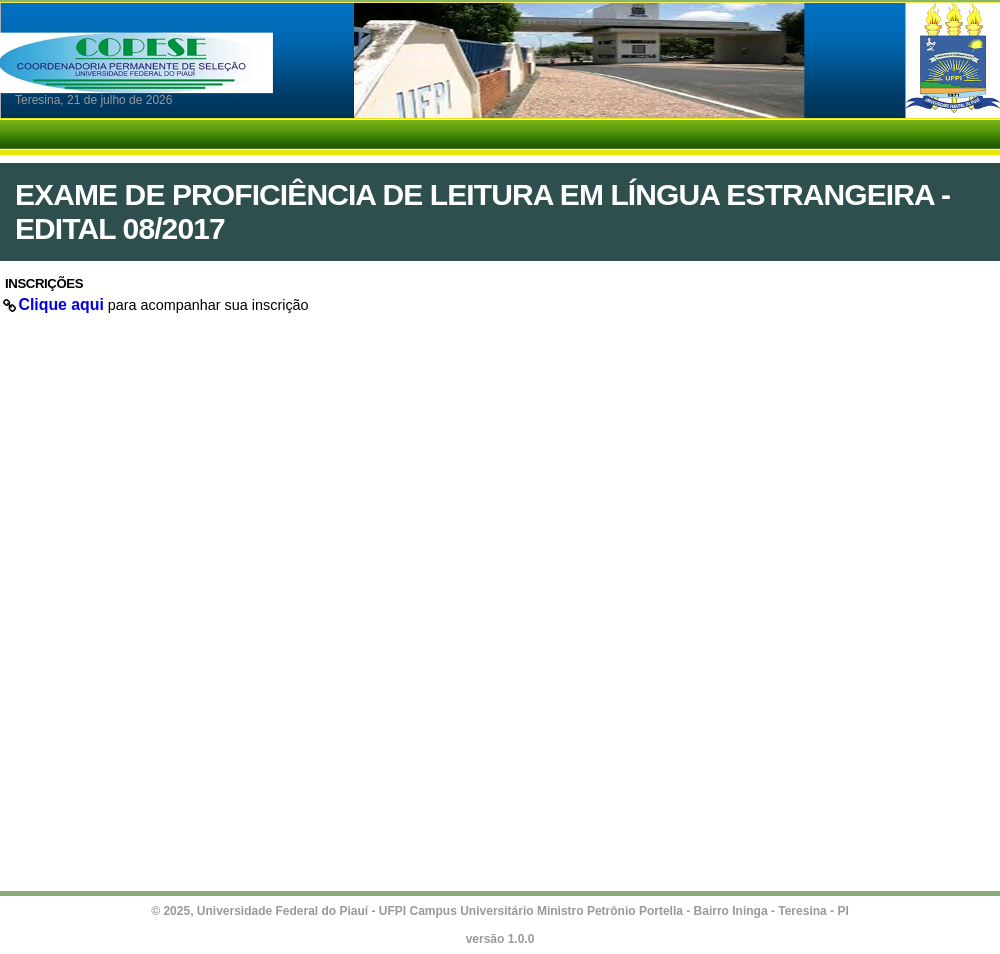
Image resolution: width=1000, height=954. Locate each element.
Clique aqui (61, 304)
